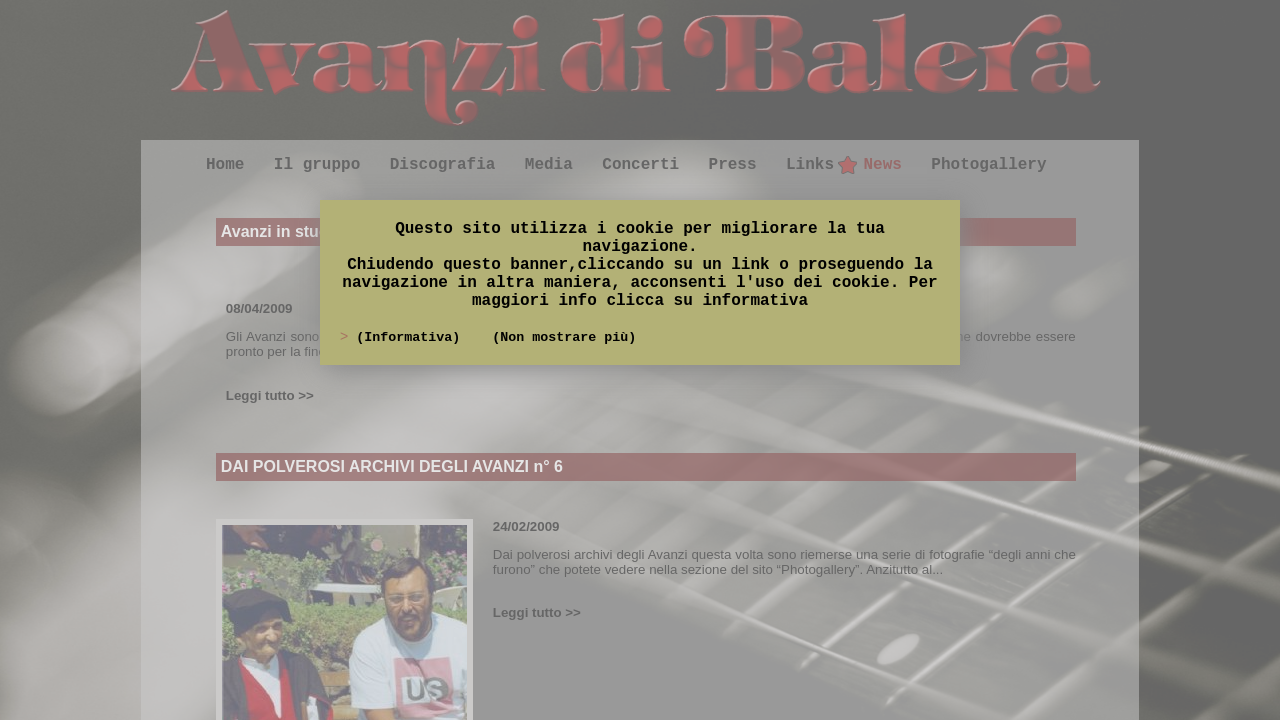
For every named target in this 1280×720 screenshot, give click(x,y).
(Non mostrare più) (564, 337)
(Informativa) (412, 337)
